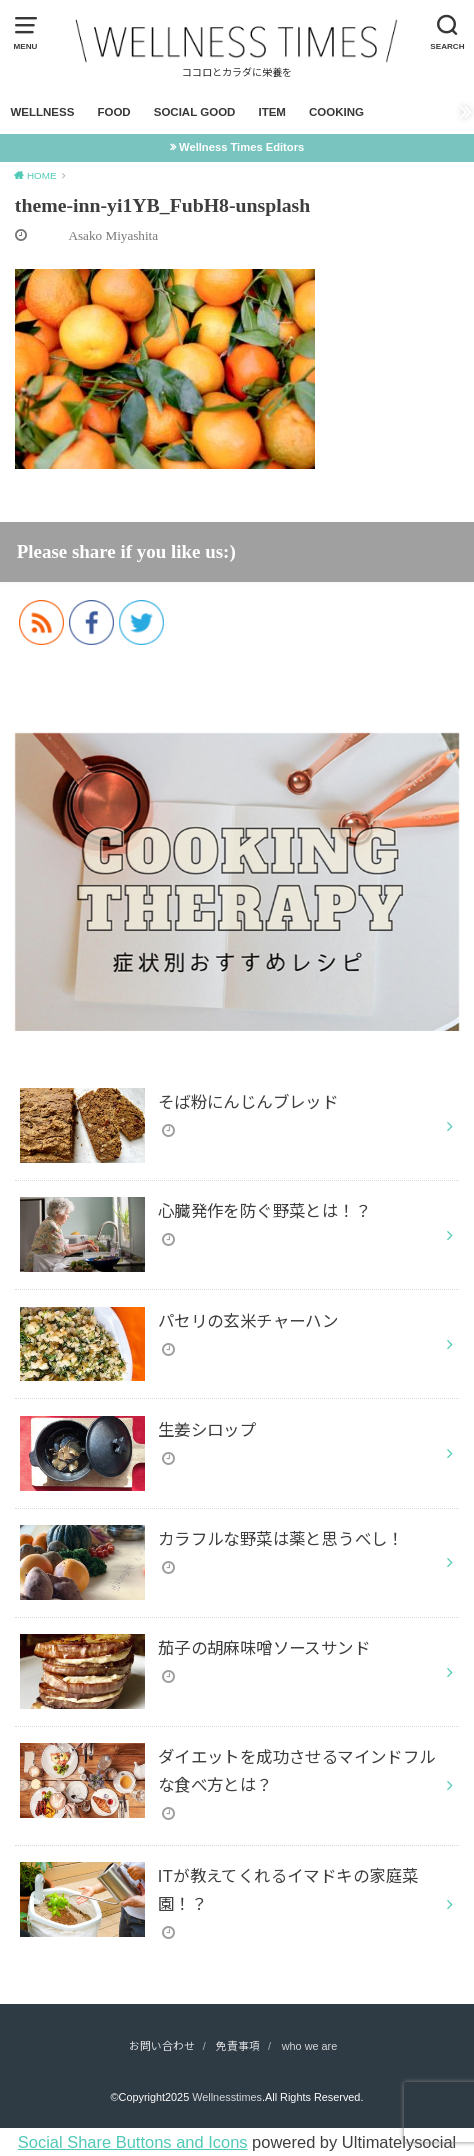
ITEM (272, 112)
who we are (310, 2046)
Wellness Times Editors (241, 147)
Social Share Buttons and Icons (133, 2142)
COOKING (336, 112)
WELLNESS (42, 112)
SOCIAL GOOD (195, 112)
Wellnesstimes (227, 2097)
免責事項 (238, 2046)
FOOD (113, 112)
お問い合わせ (162, 2046)
